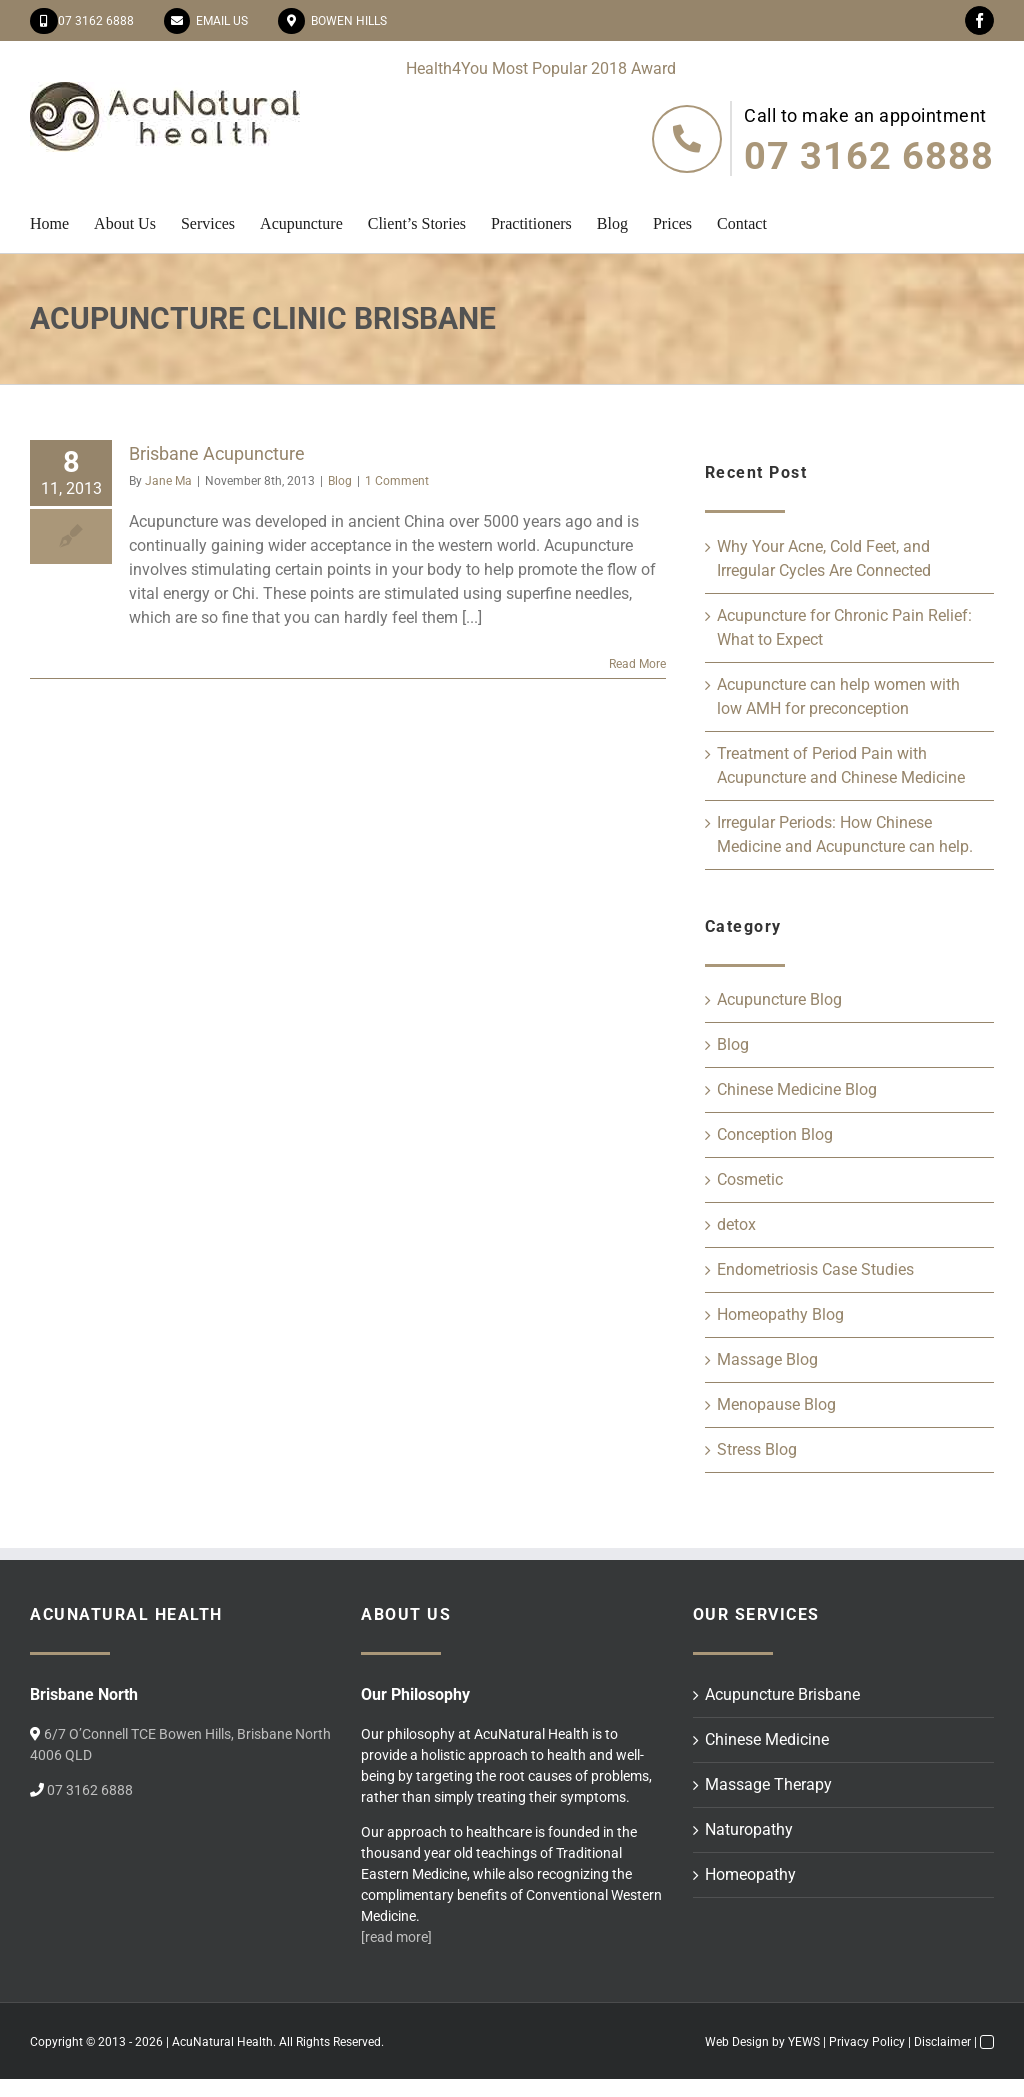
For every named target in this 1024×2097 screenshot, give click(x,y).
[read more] (396, 1937)
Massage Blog (767, 1359)
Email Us (219, 21)
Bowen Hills (346, 21)
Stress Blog (757, 1449)
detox (736, 1224)
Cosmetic (750, 1179)
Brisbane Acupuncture (217, 453)
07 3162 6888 (96, 21)
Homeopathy (750, 1874)
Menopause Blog (776, 1404)
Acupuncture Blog (779, 999)
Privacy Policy (867, 2042)
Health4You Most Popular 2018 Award (541, 68)
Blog (340, 481)
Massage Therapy (768, 1784)
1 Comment (397, 481)
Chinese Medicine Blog (797, 1089)
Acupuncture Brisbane (782, 1694)
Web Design (737, 2042)
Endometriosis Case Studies (815, 1269)
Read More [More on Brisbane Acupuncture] (637, 664)
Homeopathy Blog (780, 1314)
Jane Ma (168, 481)
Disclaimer (942, 2042)
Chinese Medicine (767, 1739)
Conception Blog (775, 1134)
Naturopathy (749, 1829)
